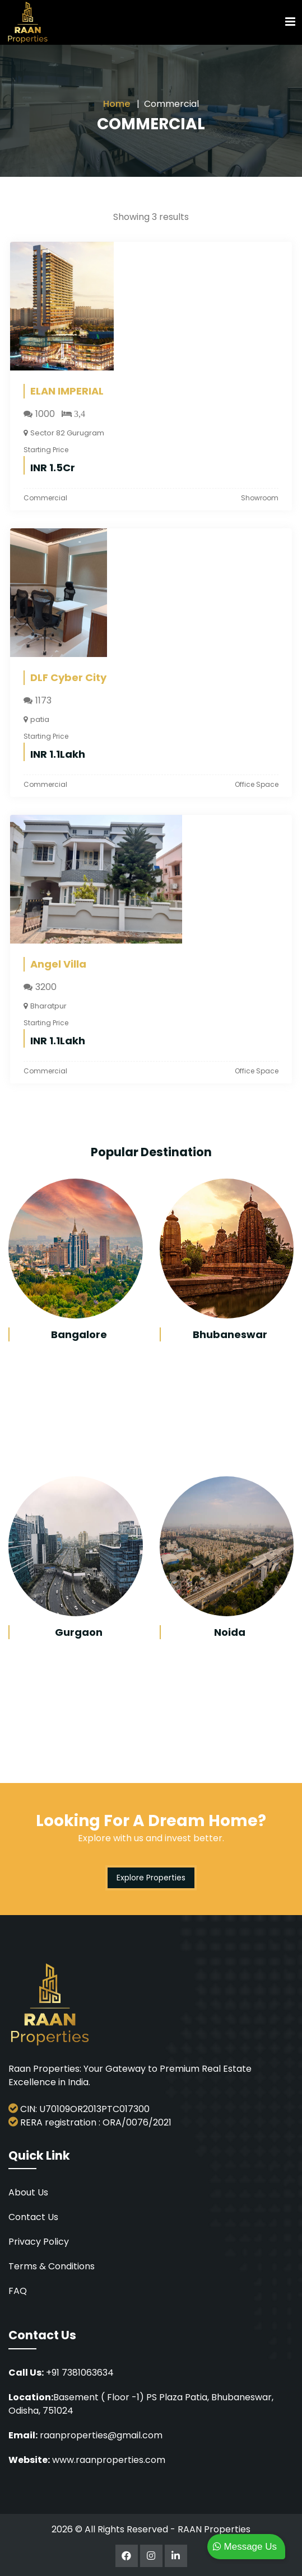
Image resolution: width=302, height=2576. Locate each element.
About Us (28, 2192)
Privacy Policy (38, 2241)
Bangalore (79, 1334)
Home (116, 103)
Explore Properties (151, 1877)
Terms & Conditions (51, 2266)
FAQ (17, 2290)
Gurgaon (79, 1632)
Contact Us (33, 2217)
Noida (229, 1632)
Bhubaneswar (230, 1334)
